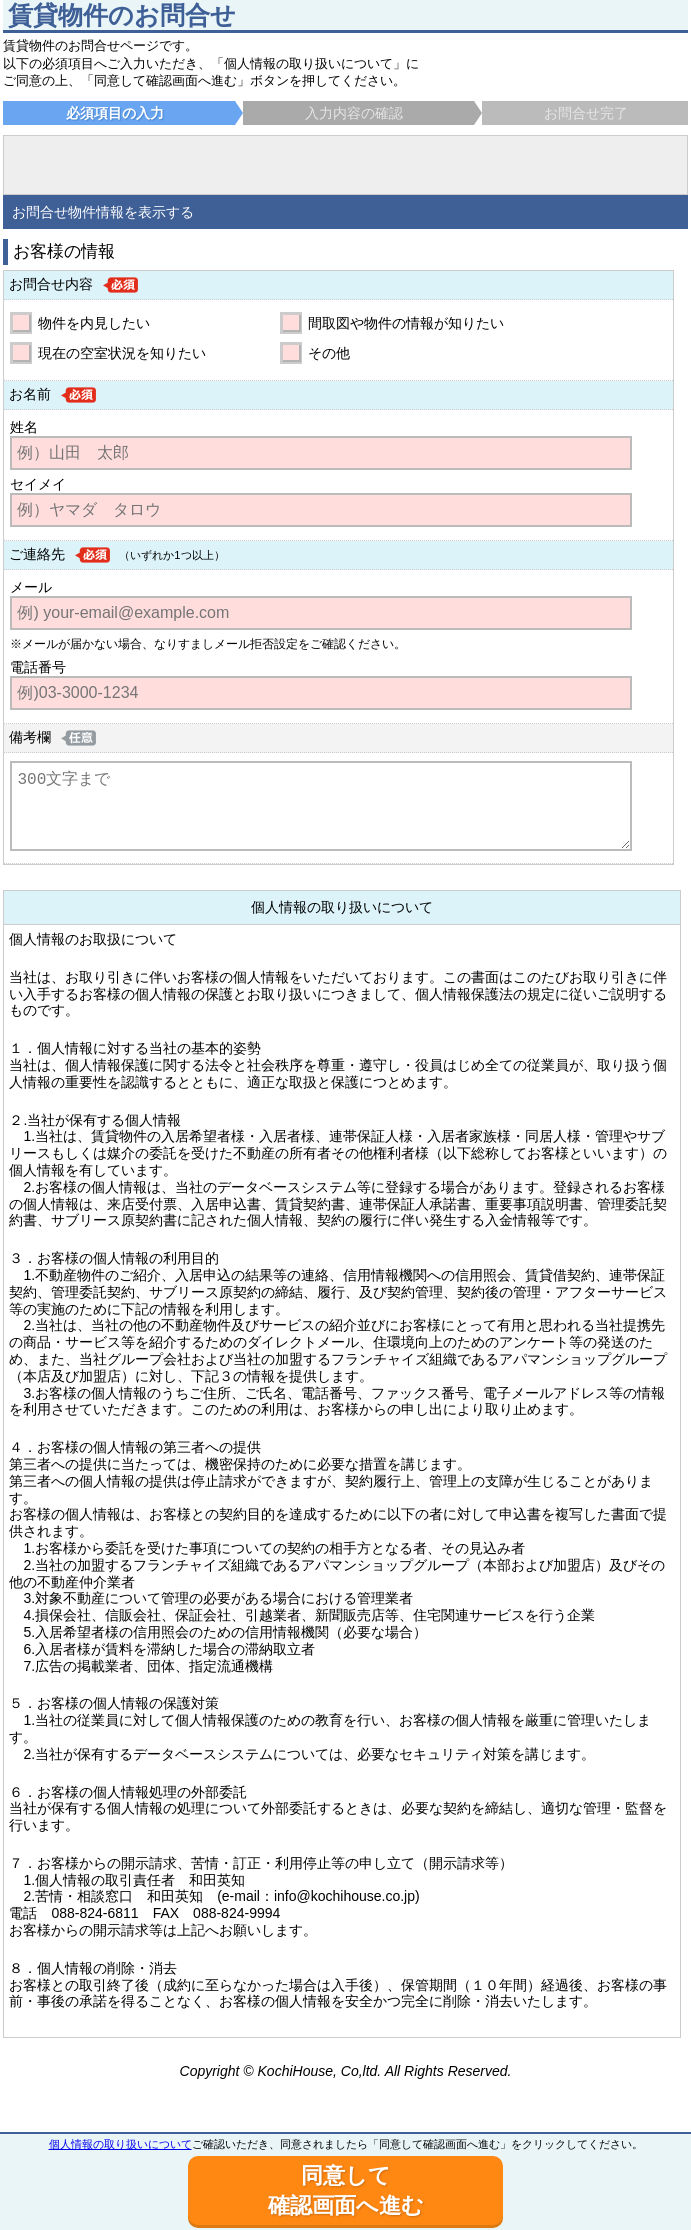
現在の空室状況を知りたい (122, 353)
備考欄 (30, 737)
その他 (329, 353)
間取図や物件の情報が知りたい (406, 323)
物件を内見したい (94, 323)
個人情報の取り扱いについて (120, 2144)
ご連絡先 (37, 554)
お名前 (30, 394)
